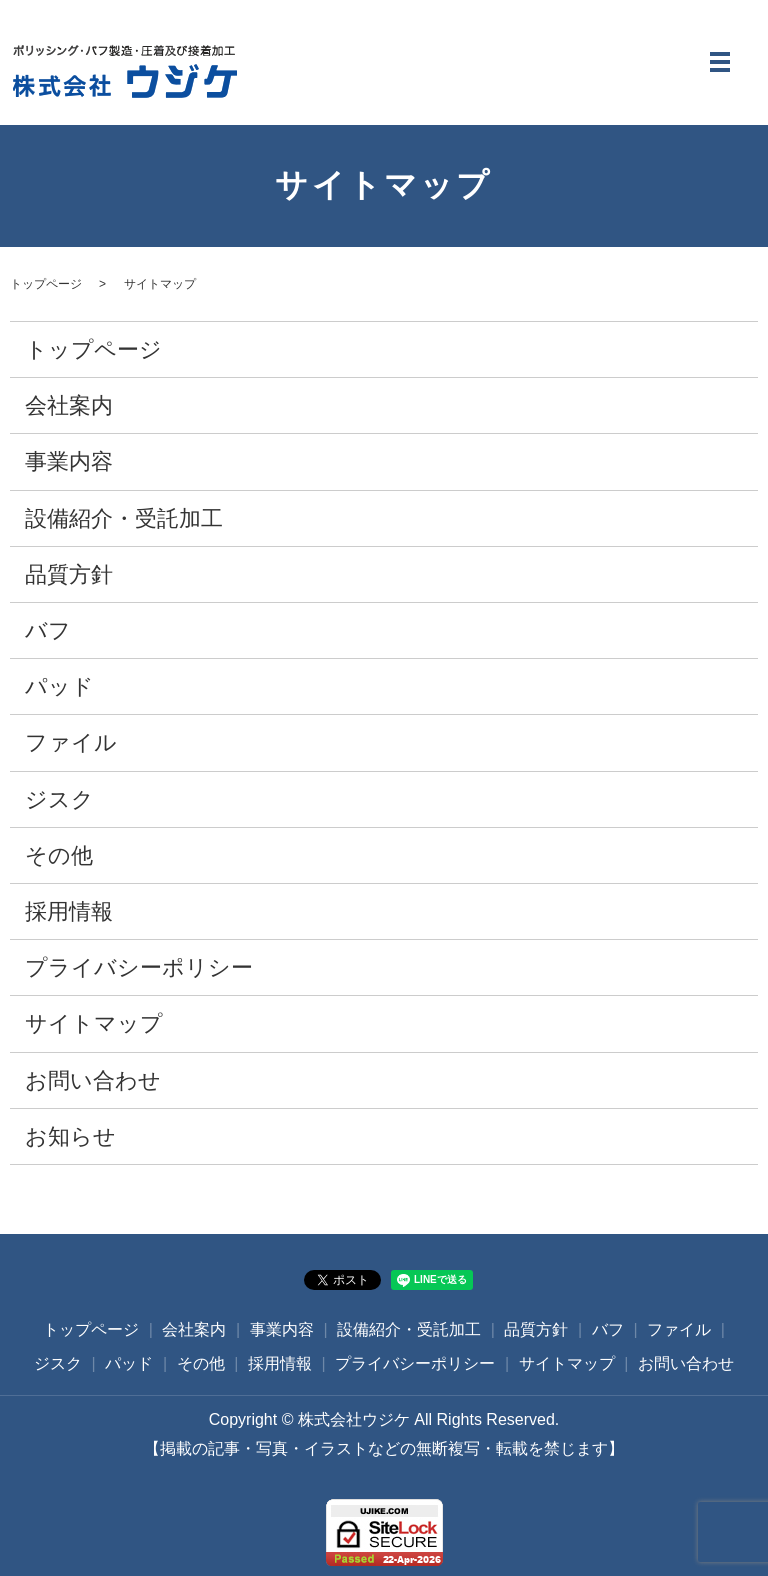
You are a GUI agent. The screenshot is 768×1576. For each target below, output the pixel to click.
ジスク (59, 799)
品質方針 (69, 574)
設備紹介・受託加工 (124, 518)
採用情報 (69, 911)
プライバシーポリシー (139, 967)
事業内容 (69, 462)
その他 (59, 855)
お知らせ (70, 1136)
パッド (59, 686)
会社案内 (69, 405)
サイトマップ (94, 1023)
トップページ (46, 284)
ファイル (71, 742)
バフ (48, 630)
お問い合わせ (93, 1080)
